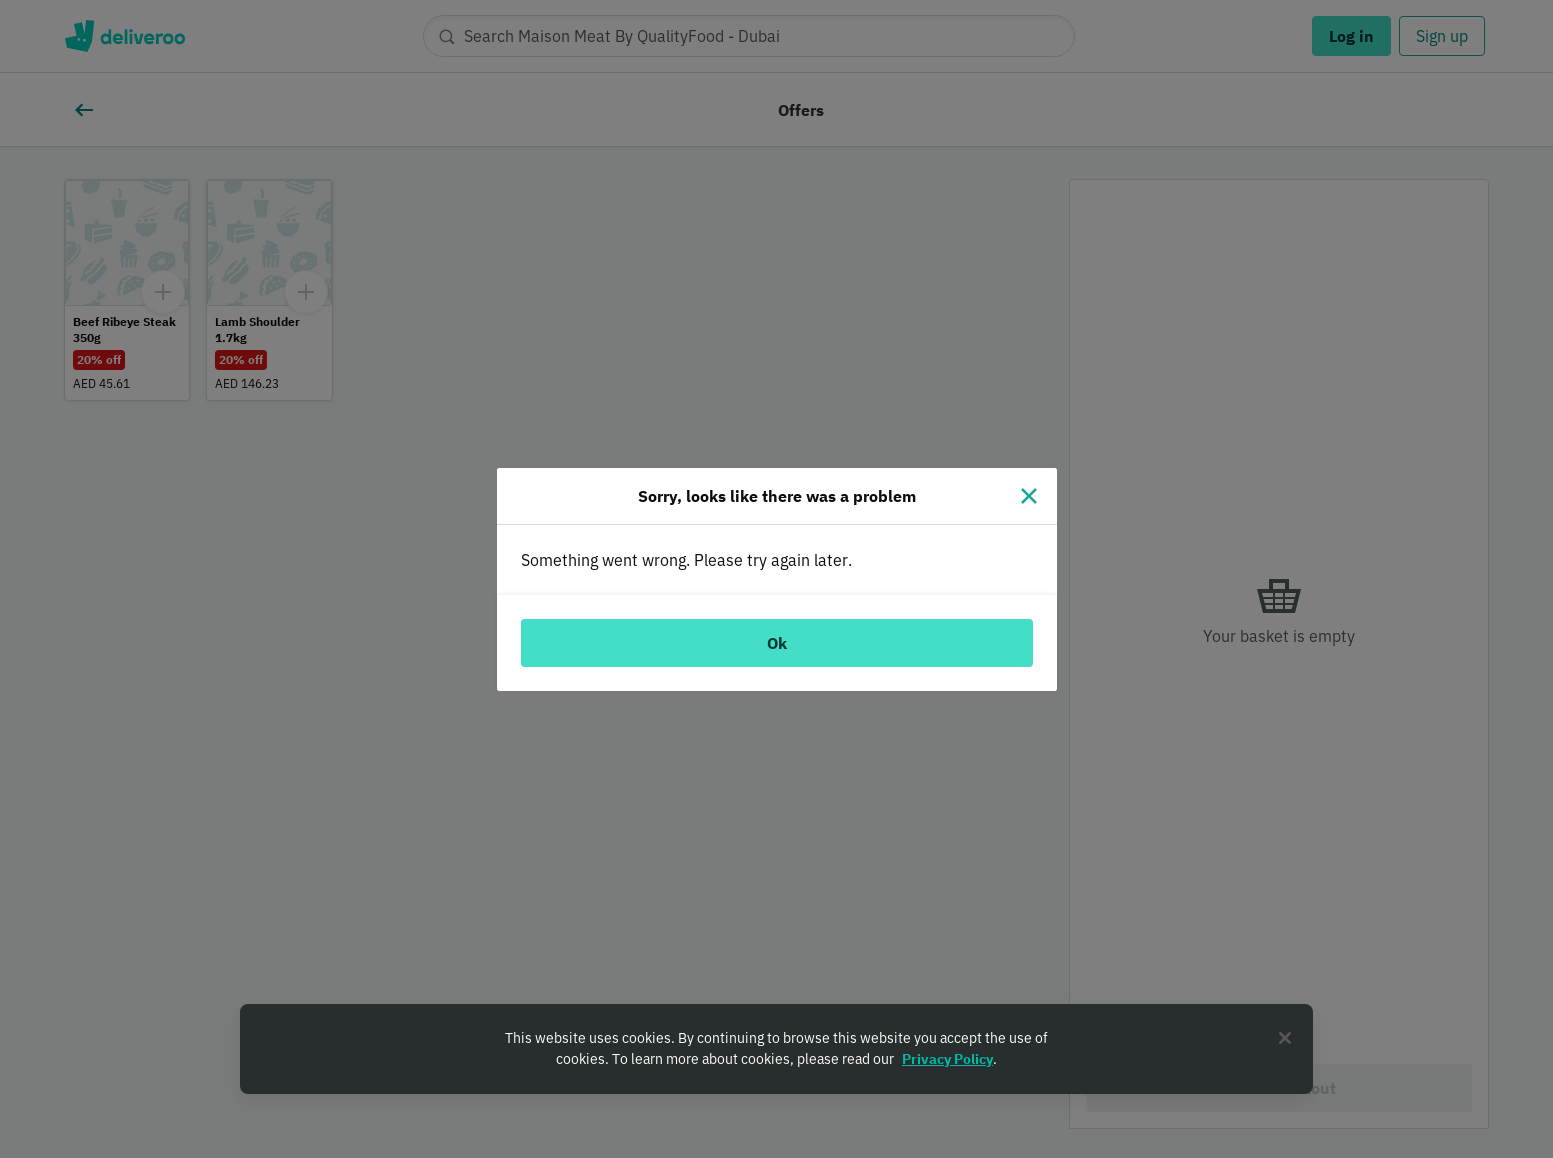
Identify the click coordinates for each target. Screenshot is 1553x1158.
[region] (776, 1049)
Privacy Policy (947, 1059)
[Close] (1029, 496)
